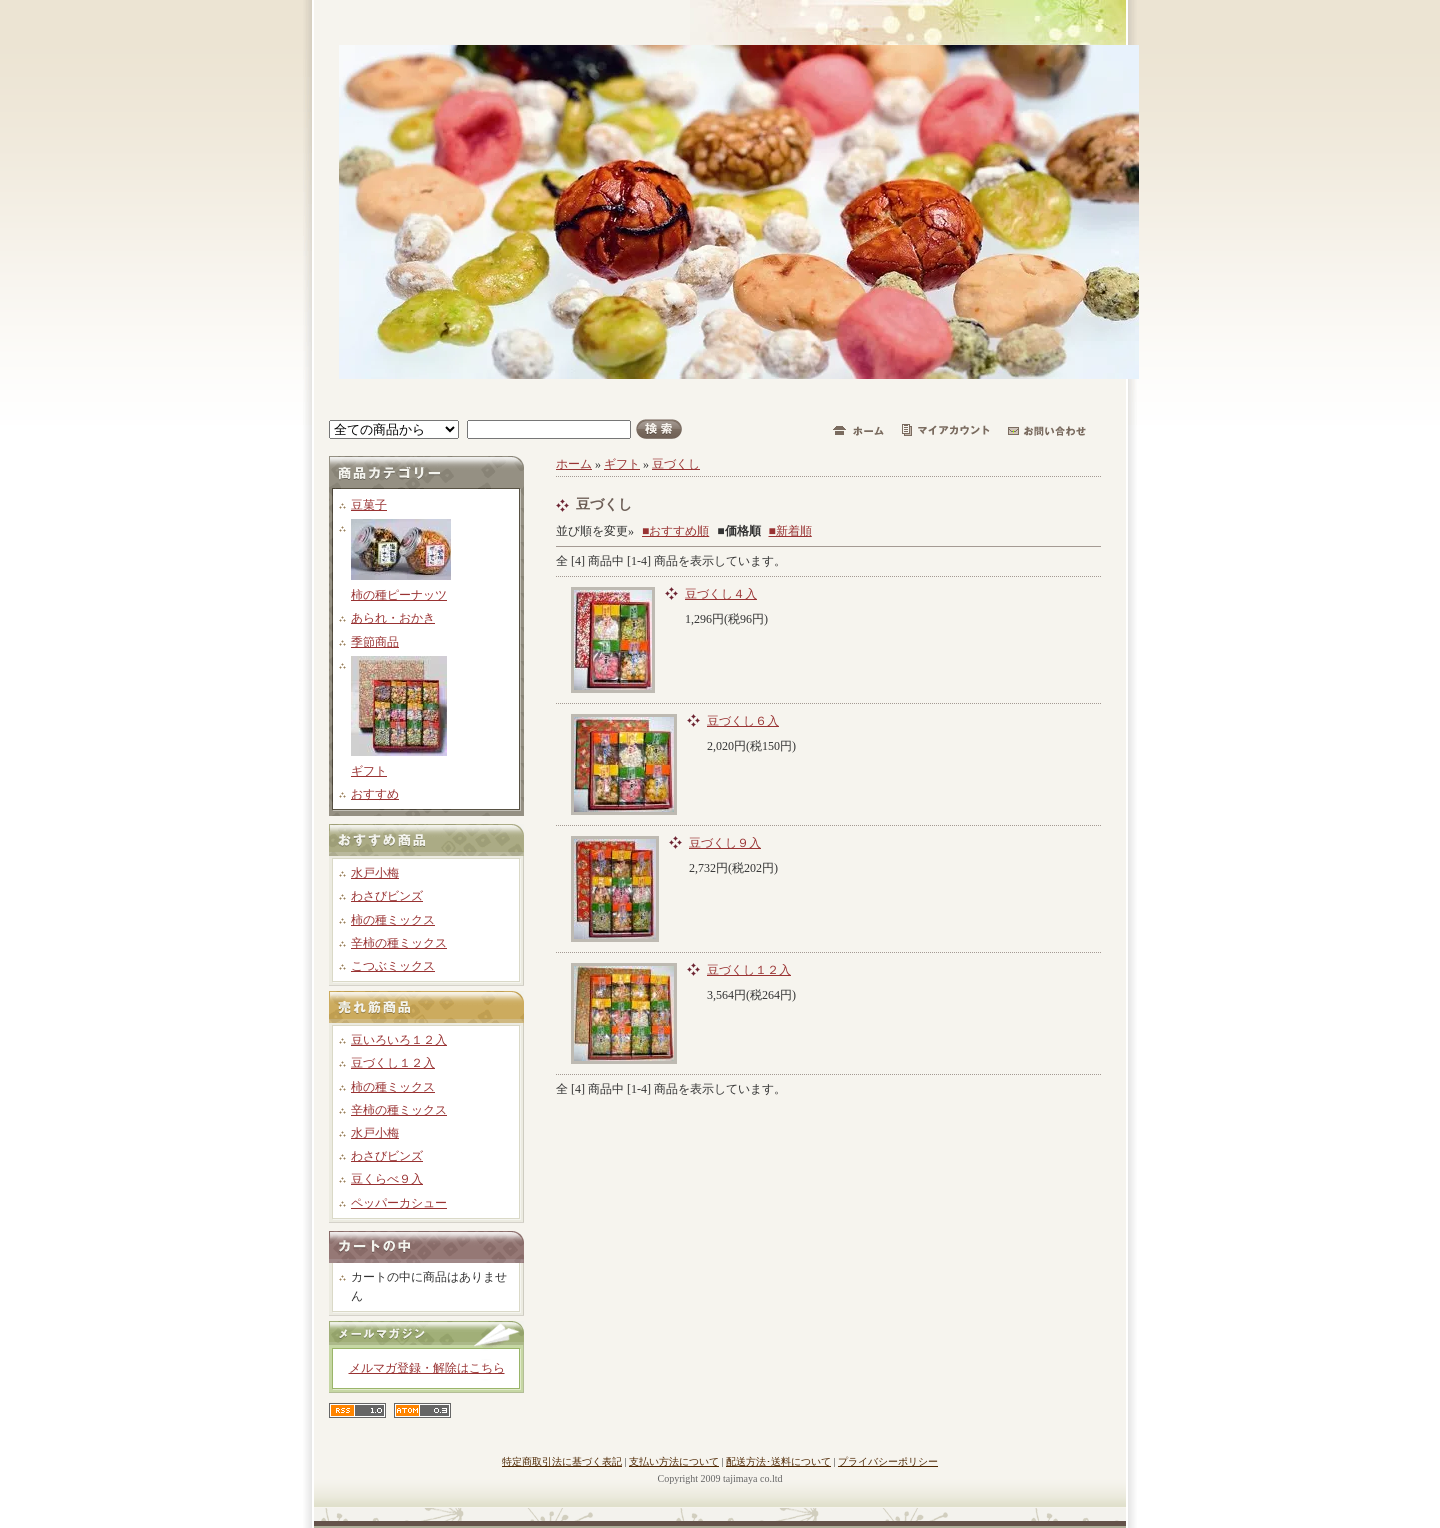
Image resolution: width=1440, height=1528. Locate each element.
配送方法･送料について (778, 1461)
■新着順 (790, 531)
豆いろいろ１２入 (399, 1040)
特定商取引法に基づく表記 (562, 1461)
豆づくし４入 (721, 594)
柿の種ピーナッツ (399, 595)
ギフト (369, 771)
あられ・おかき (393, 618)
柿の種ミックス (393, 920)
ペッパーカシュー (399, 1203)
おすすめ (375, 794)
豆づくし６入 (743, 721)
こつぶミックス (393, 966)
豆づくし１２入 (393, 1063)
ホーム (574, 464)
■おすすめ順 (675, 531)
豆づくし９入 (725, 843)
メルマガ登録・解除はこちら (427, 1368)
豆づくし (676, 464)
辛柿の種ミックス (399, 943)
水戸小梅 (375, 873)
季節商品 (375, 642)
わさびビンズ (387, 896)
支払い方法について (674, 1461)
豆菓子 (369, 505)
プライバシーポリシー (888, 1461)
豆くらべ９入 (387, 1179)
